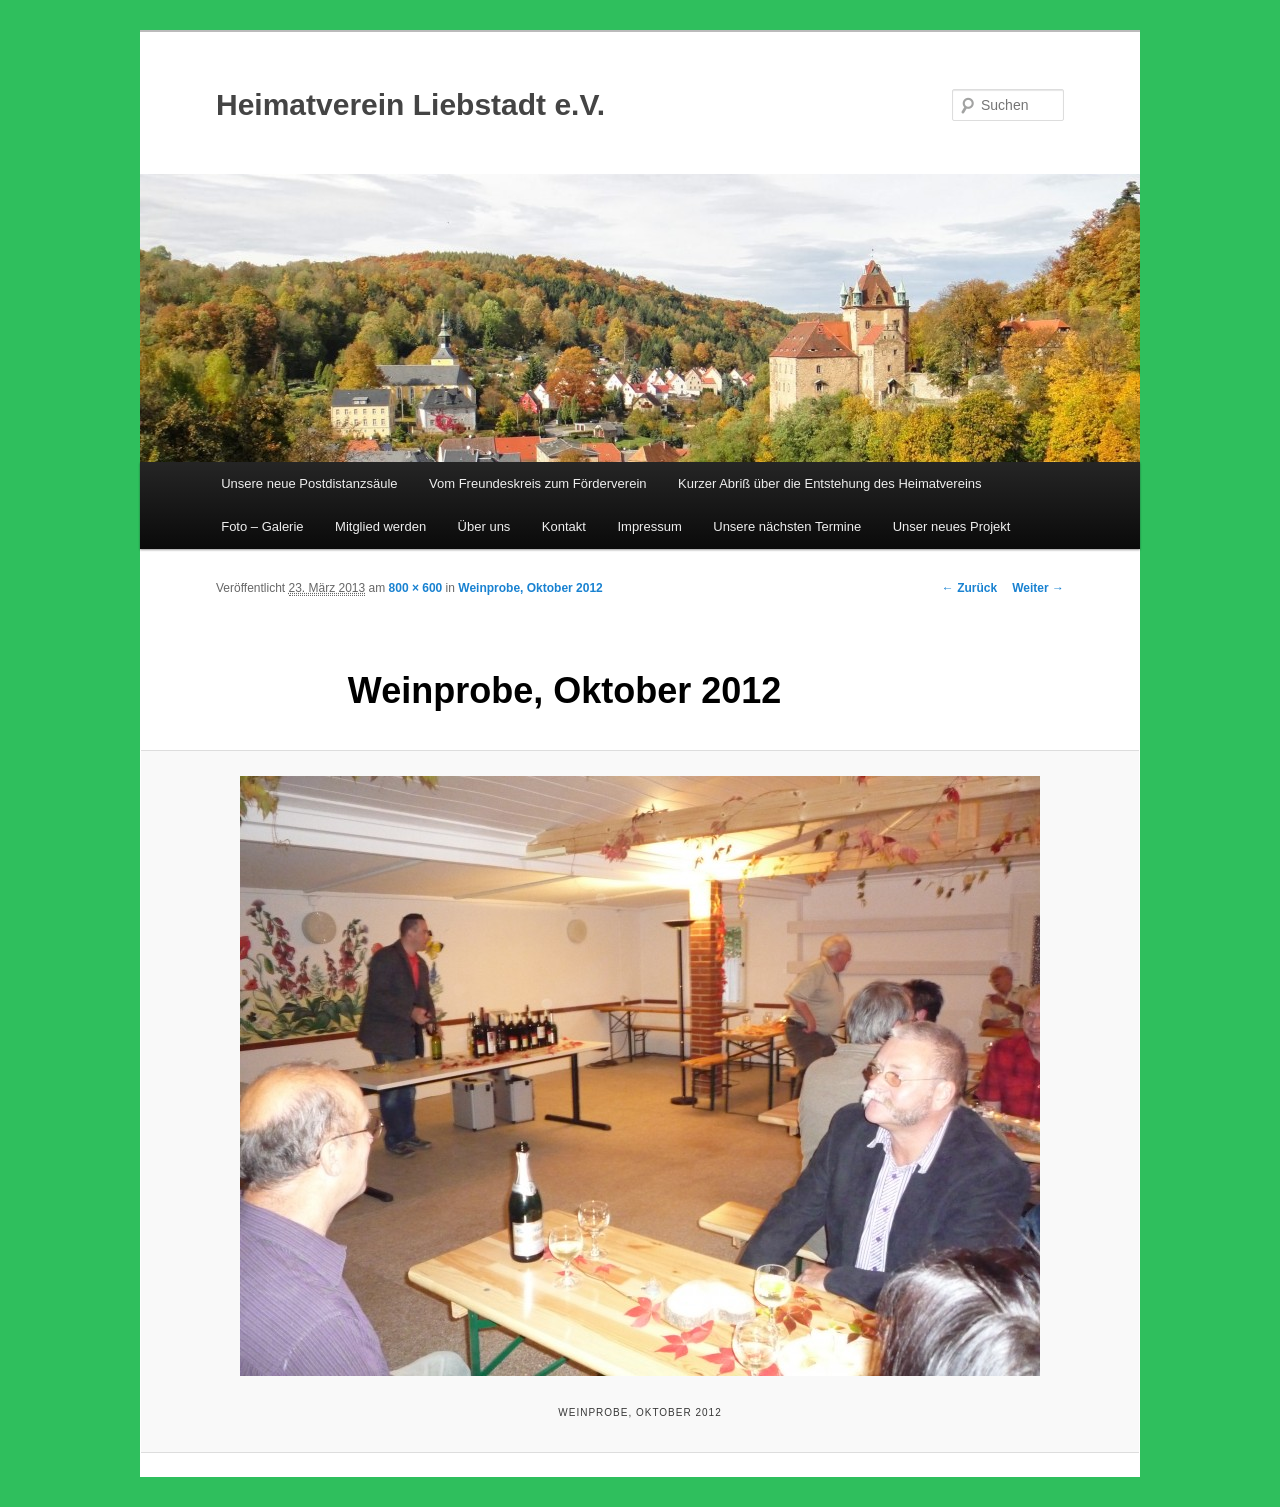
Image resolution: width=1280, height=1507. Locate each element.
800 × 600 (416, 588)
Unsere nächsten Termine (787, 526)
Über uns (484, 526)
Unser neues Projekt (952, 526)
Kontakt (564, 526)
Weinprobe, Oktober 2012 (530, 588)
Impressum (649, 526)
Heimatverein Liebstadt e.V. (410, 104)
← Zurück (969, 588)
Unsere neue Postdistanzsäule (309, 483)
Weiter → (1038, 588)
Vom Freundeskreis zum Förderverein (537, 483)
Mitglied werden (380, 526)
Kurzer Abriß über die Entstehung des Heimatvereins (830, 483)
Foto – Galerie (262, 526)
